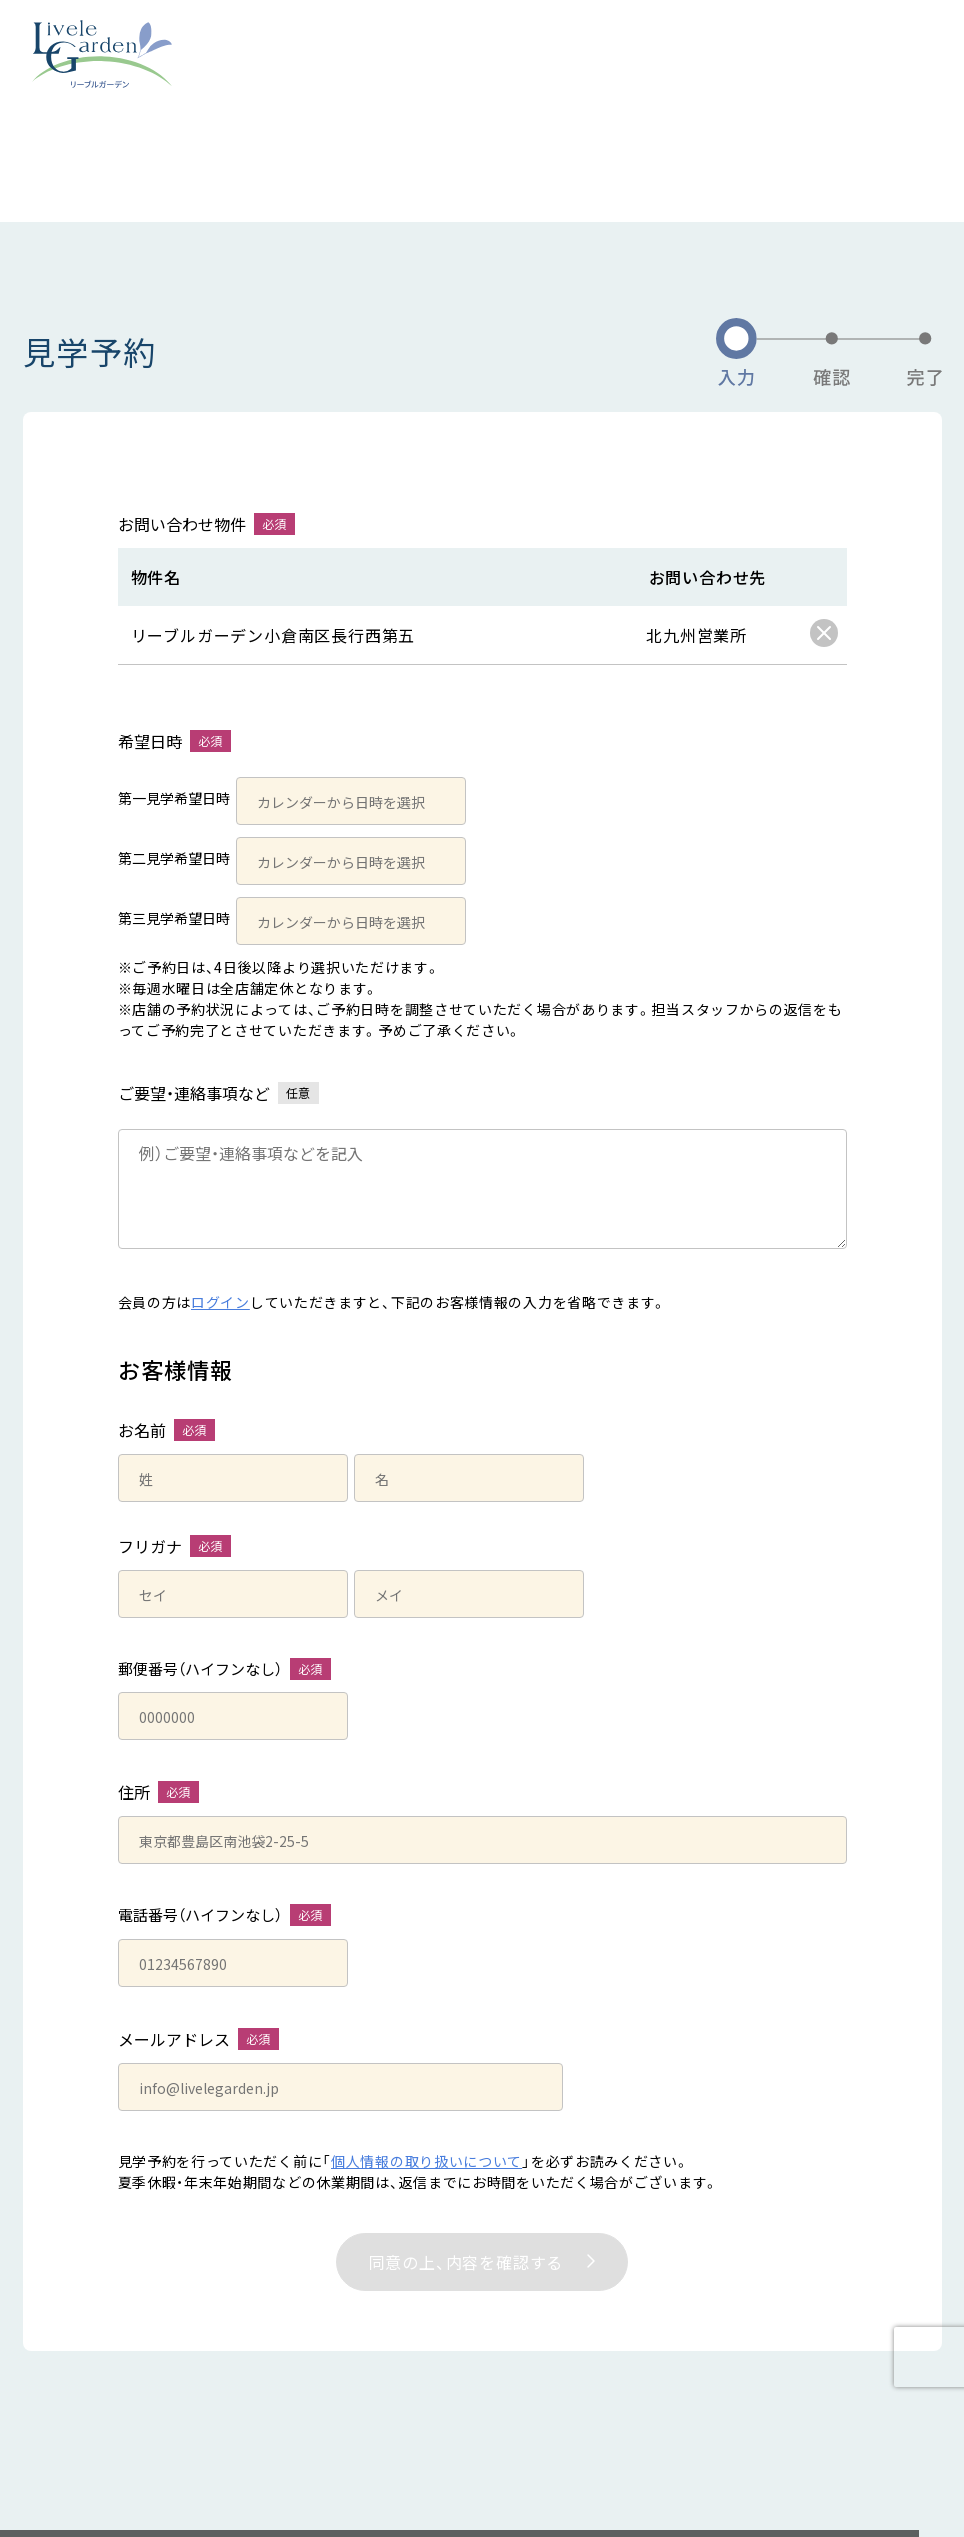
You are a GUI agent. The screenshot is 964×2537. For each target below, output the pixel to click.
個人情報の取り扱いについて (426, 2161)
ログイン (220, 1302)
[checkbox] (824, 633)
